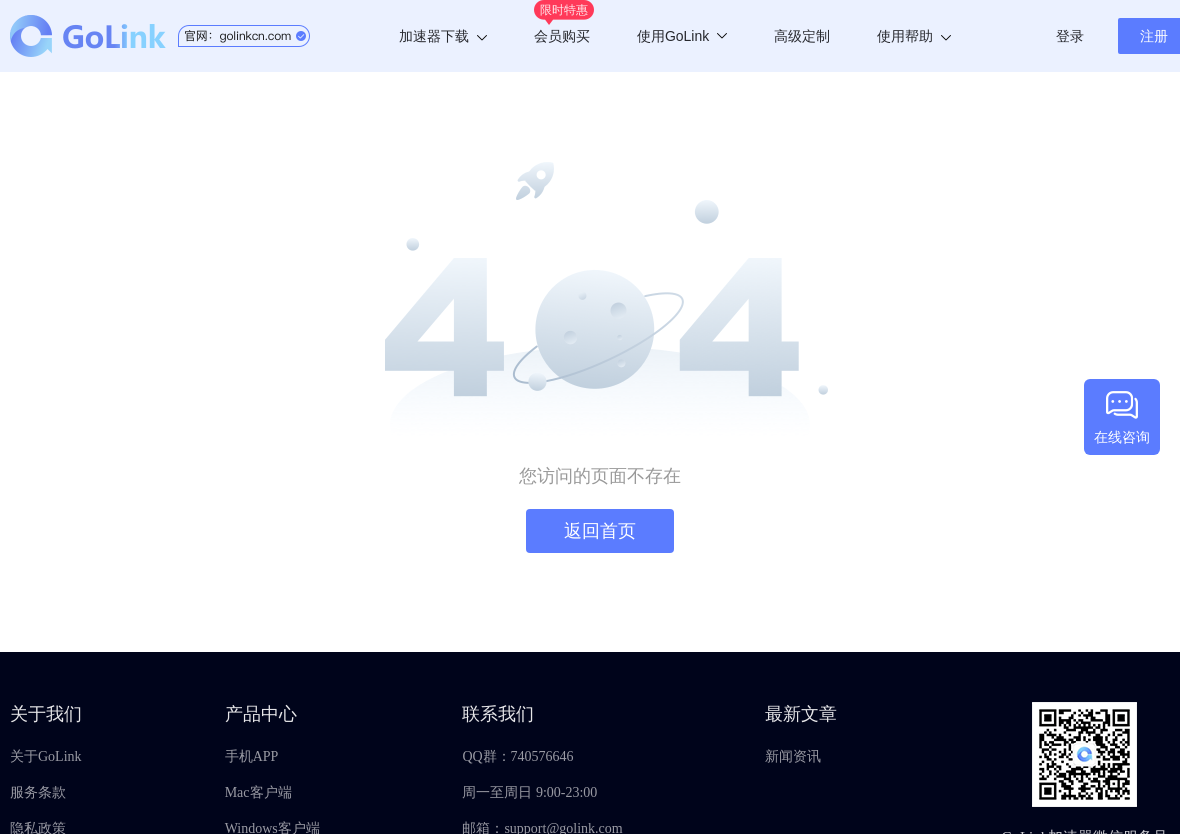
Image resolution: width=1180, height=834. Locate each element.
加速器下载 (443, 36)
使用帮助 (914, 36)
